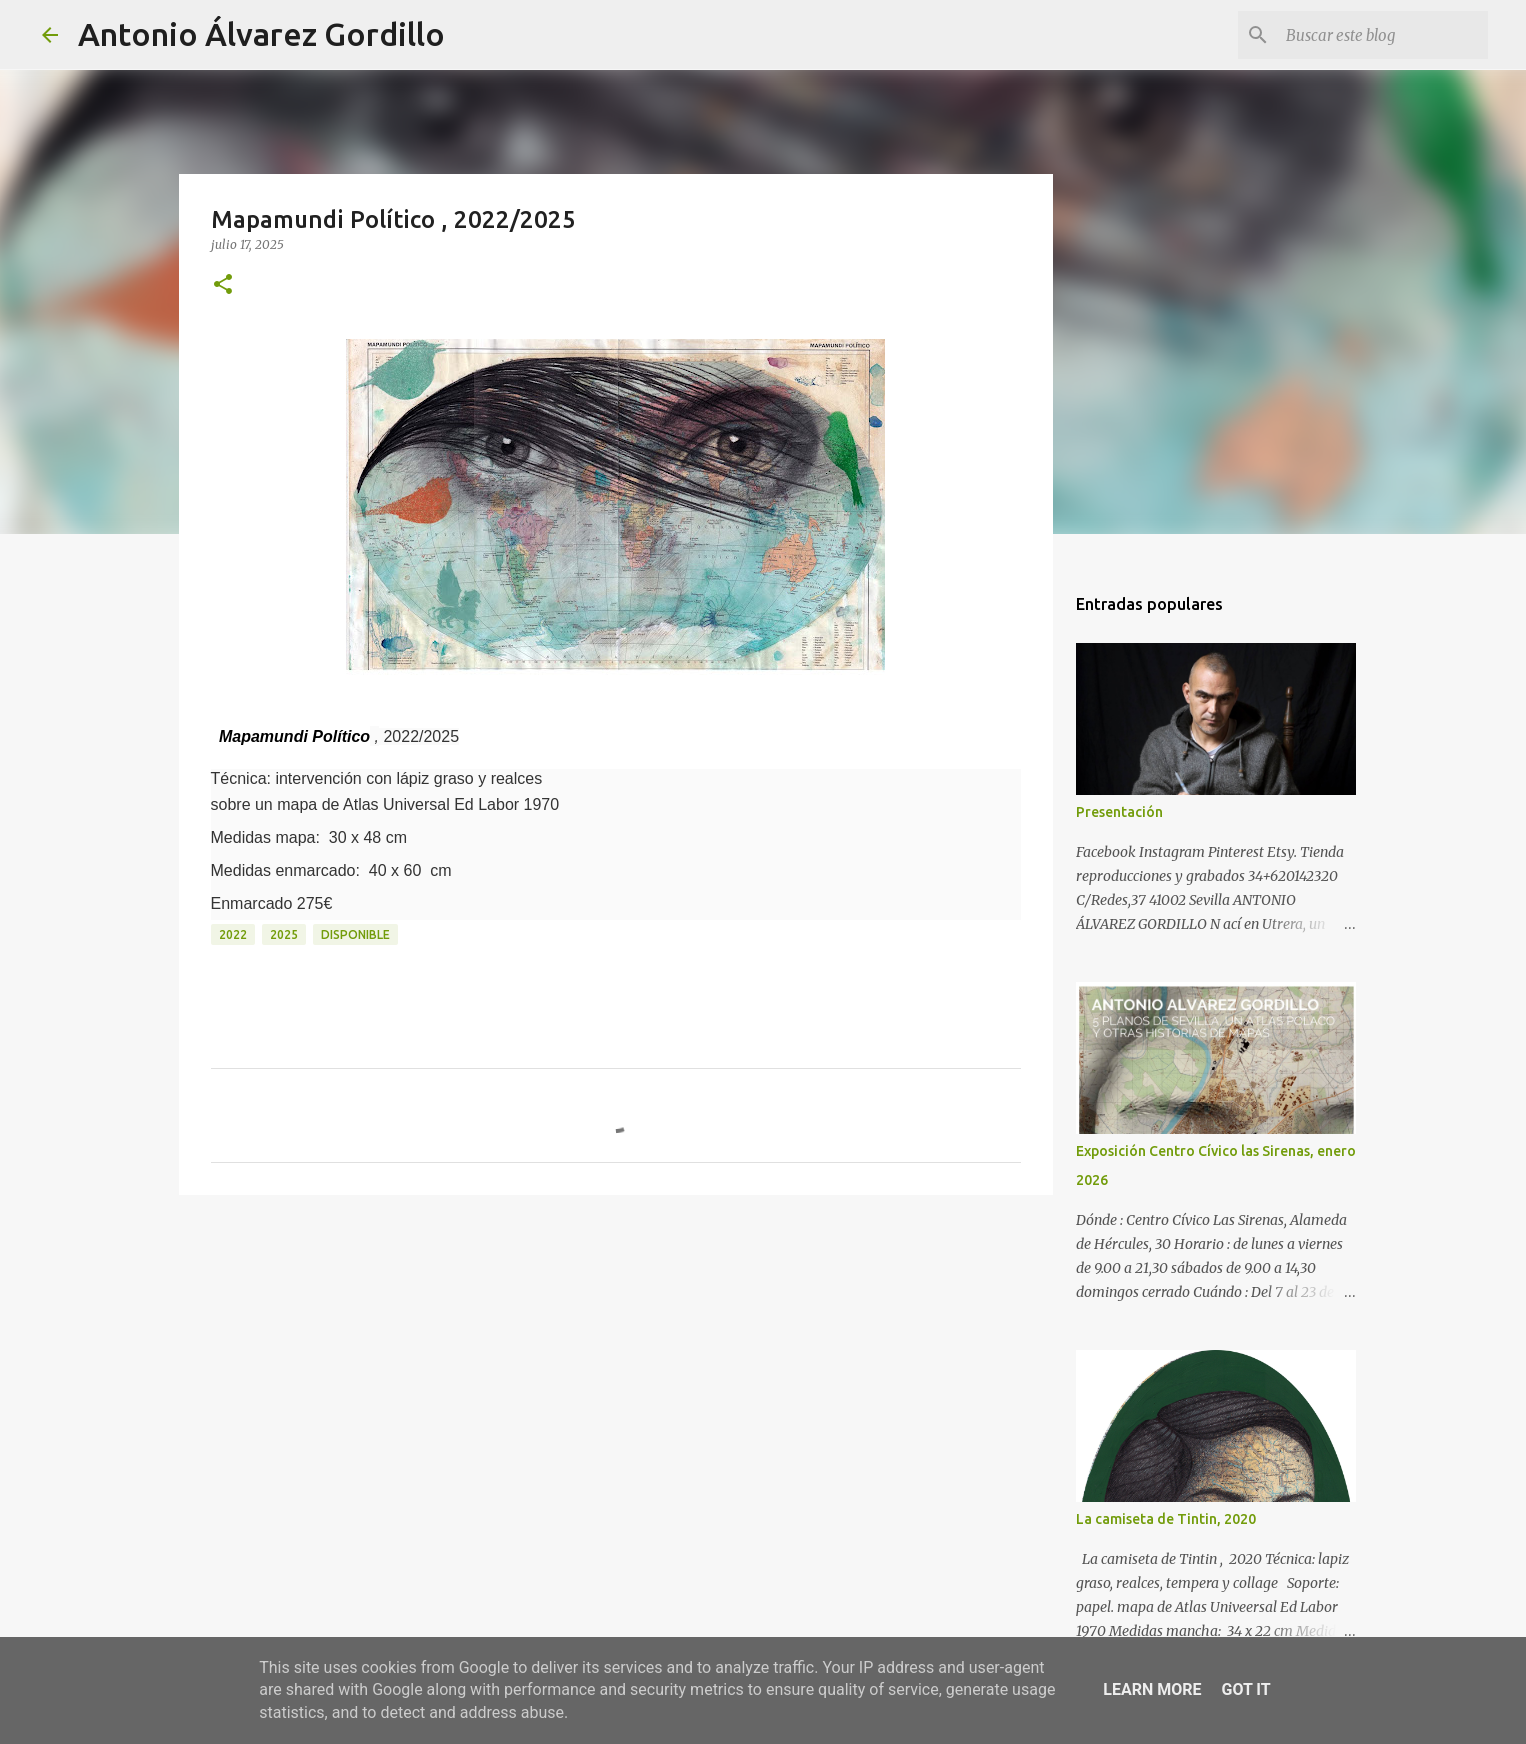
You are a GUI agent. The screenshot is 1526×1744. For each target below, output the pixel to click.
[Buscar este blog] (1383, 35)
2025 (284, 934)
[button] (223, 285)
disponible (355, 934)
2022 (233, 934)
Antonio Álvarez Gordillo (261, 34)
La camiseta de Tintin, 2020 (1166, 1519)
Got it (1245, 1689)
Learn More (1152, 1689)
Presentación (1119, 812)
